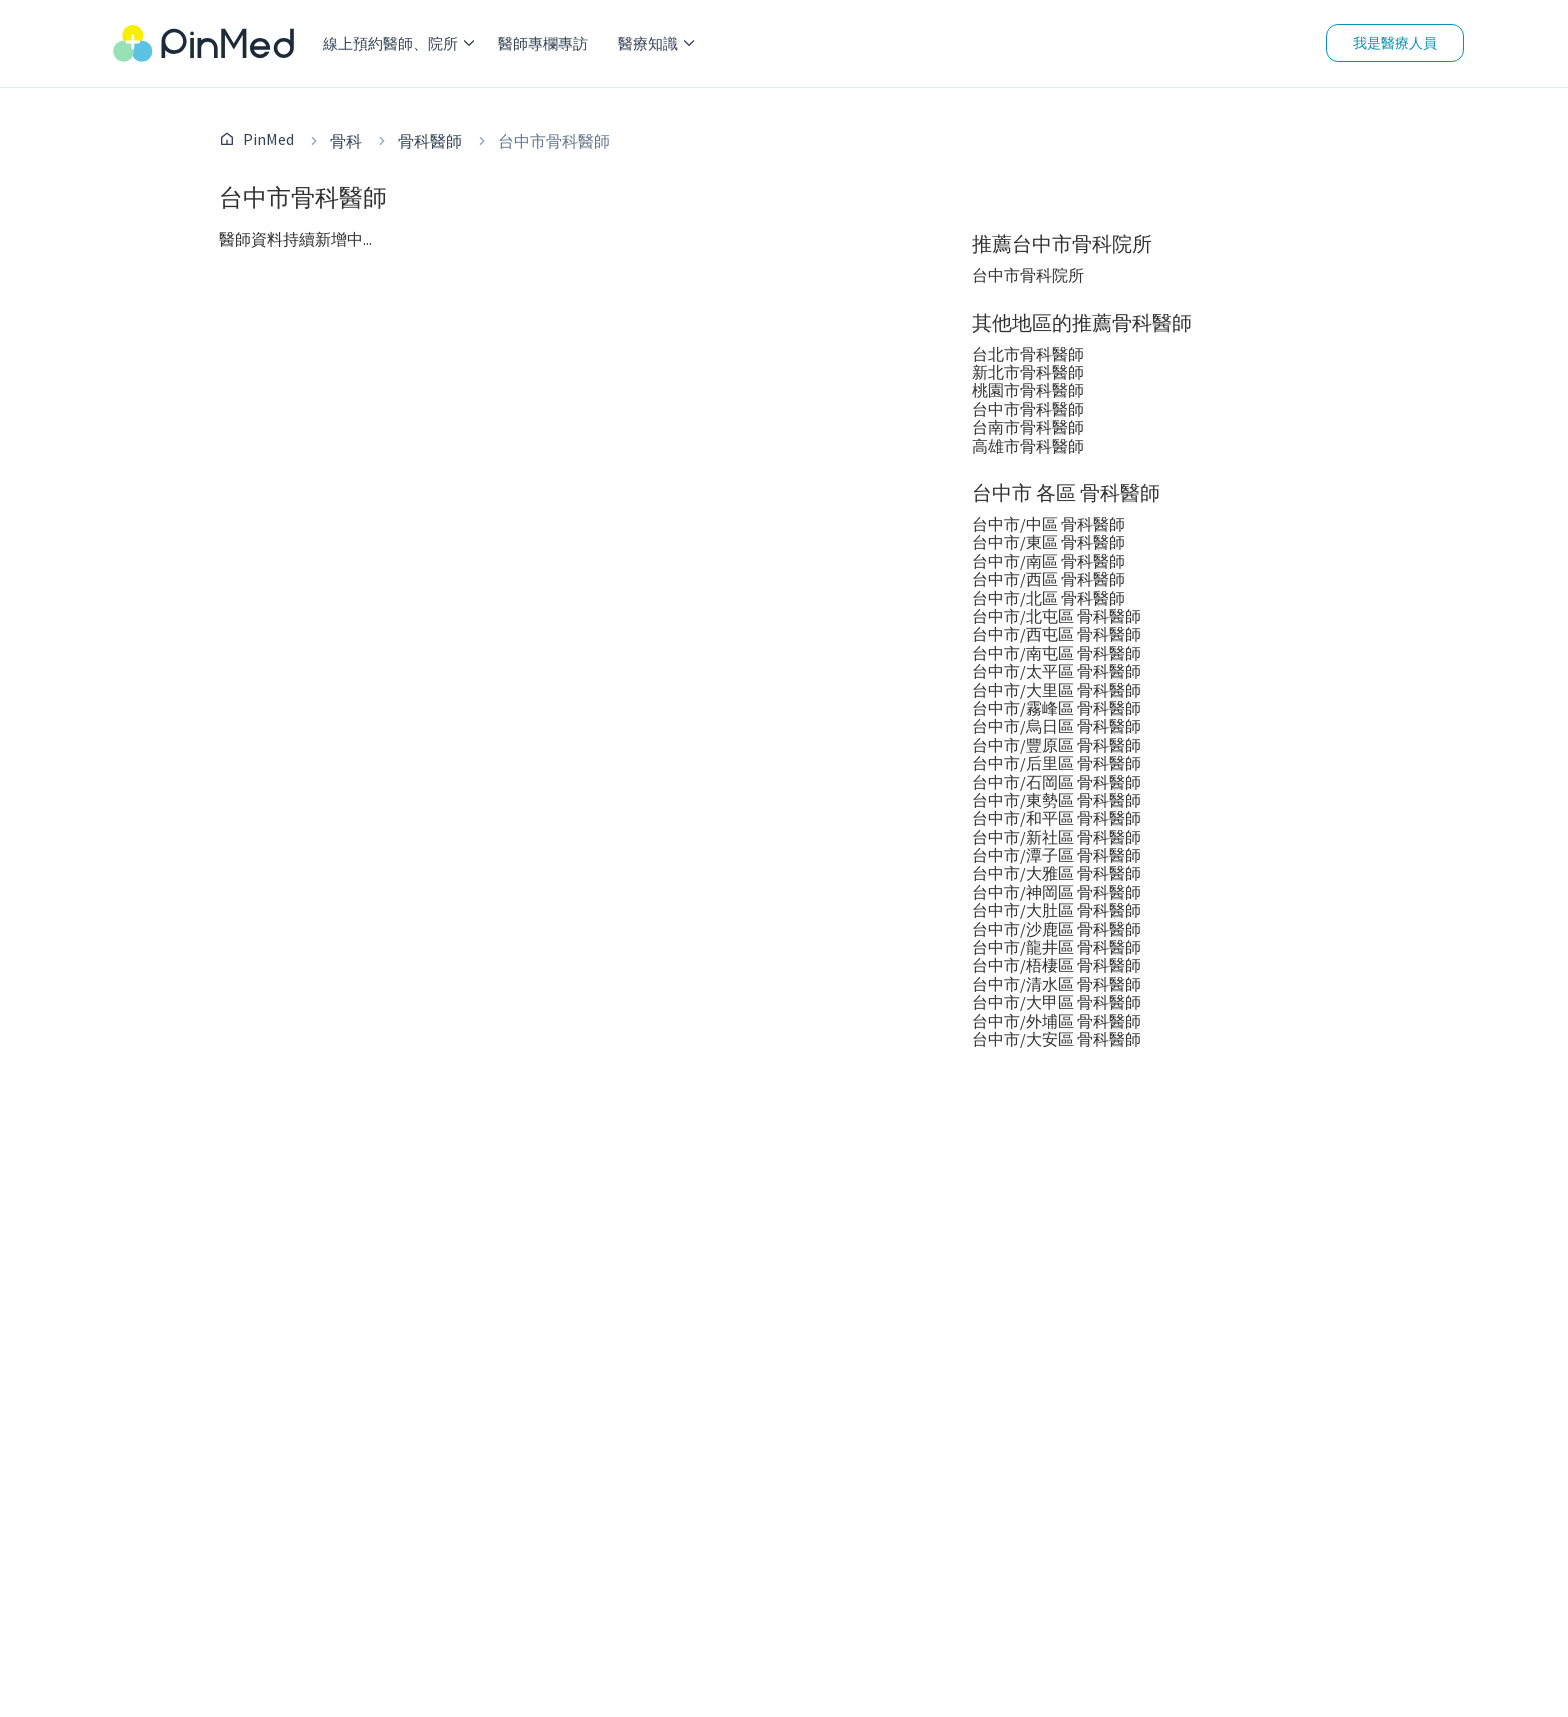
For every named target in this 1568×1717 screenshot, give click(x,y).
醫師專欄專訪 (543, 43)
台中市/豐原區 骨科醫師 (1056, 745)
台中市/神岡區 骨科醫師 (1056, 892)
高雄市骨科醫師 (1028, 446)
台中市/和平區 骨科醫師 (1056, 818)
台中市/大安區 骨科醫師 (1056, 1039)
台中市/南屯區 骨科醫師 (1056, 653)
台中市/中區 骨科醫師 (1048, 524)
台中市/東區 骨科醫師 (1048, 542)
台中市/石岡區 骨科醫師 (1056, 782)
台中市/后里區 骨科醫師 (1056, 763)
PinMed (268, 139)
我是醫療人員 (1395, 43)
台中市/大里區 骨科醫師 (1056, 690)
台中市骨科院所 (1028, 275)
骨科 (346, 141)
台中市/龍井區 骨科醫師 (1056, 947)
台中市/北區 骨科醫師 (1048, 598)
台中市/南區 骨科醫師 (1048, 561)
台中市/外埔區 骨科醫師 (1056, 1021)
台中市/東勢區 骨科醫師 (1056, 800)
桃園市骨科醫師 (1028, 390)
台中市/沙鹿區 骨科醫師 (1056, 929)
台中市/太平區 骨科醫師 (1056, 671)
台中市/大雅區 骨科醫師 (1056, 873)
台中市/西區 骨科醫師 (1048, 579)
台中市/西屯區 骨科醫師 (1056, 634)
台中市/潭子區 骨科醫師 (1056, 855)
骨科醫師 (430, 141)
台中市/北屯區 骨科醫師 (1056, 616)
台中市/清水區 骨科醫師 (1056, 984)
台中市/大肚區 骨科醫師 (1056, 910)
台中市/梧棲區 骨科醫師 (1056, 965)
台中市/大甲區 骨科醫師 (1056, 1002)
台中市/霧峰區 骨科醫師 (1056, 708)
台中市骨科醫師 (1028, 409)
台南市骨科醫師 (1028, 427)
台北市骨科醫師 (1028, 354)
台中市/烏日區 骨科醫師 (1056, 726)
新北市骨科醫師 (1028, 372)
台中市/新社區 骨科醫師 (1056, 837)
